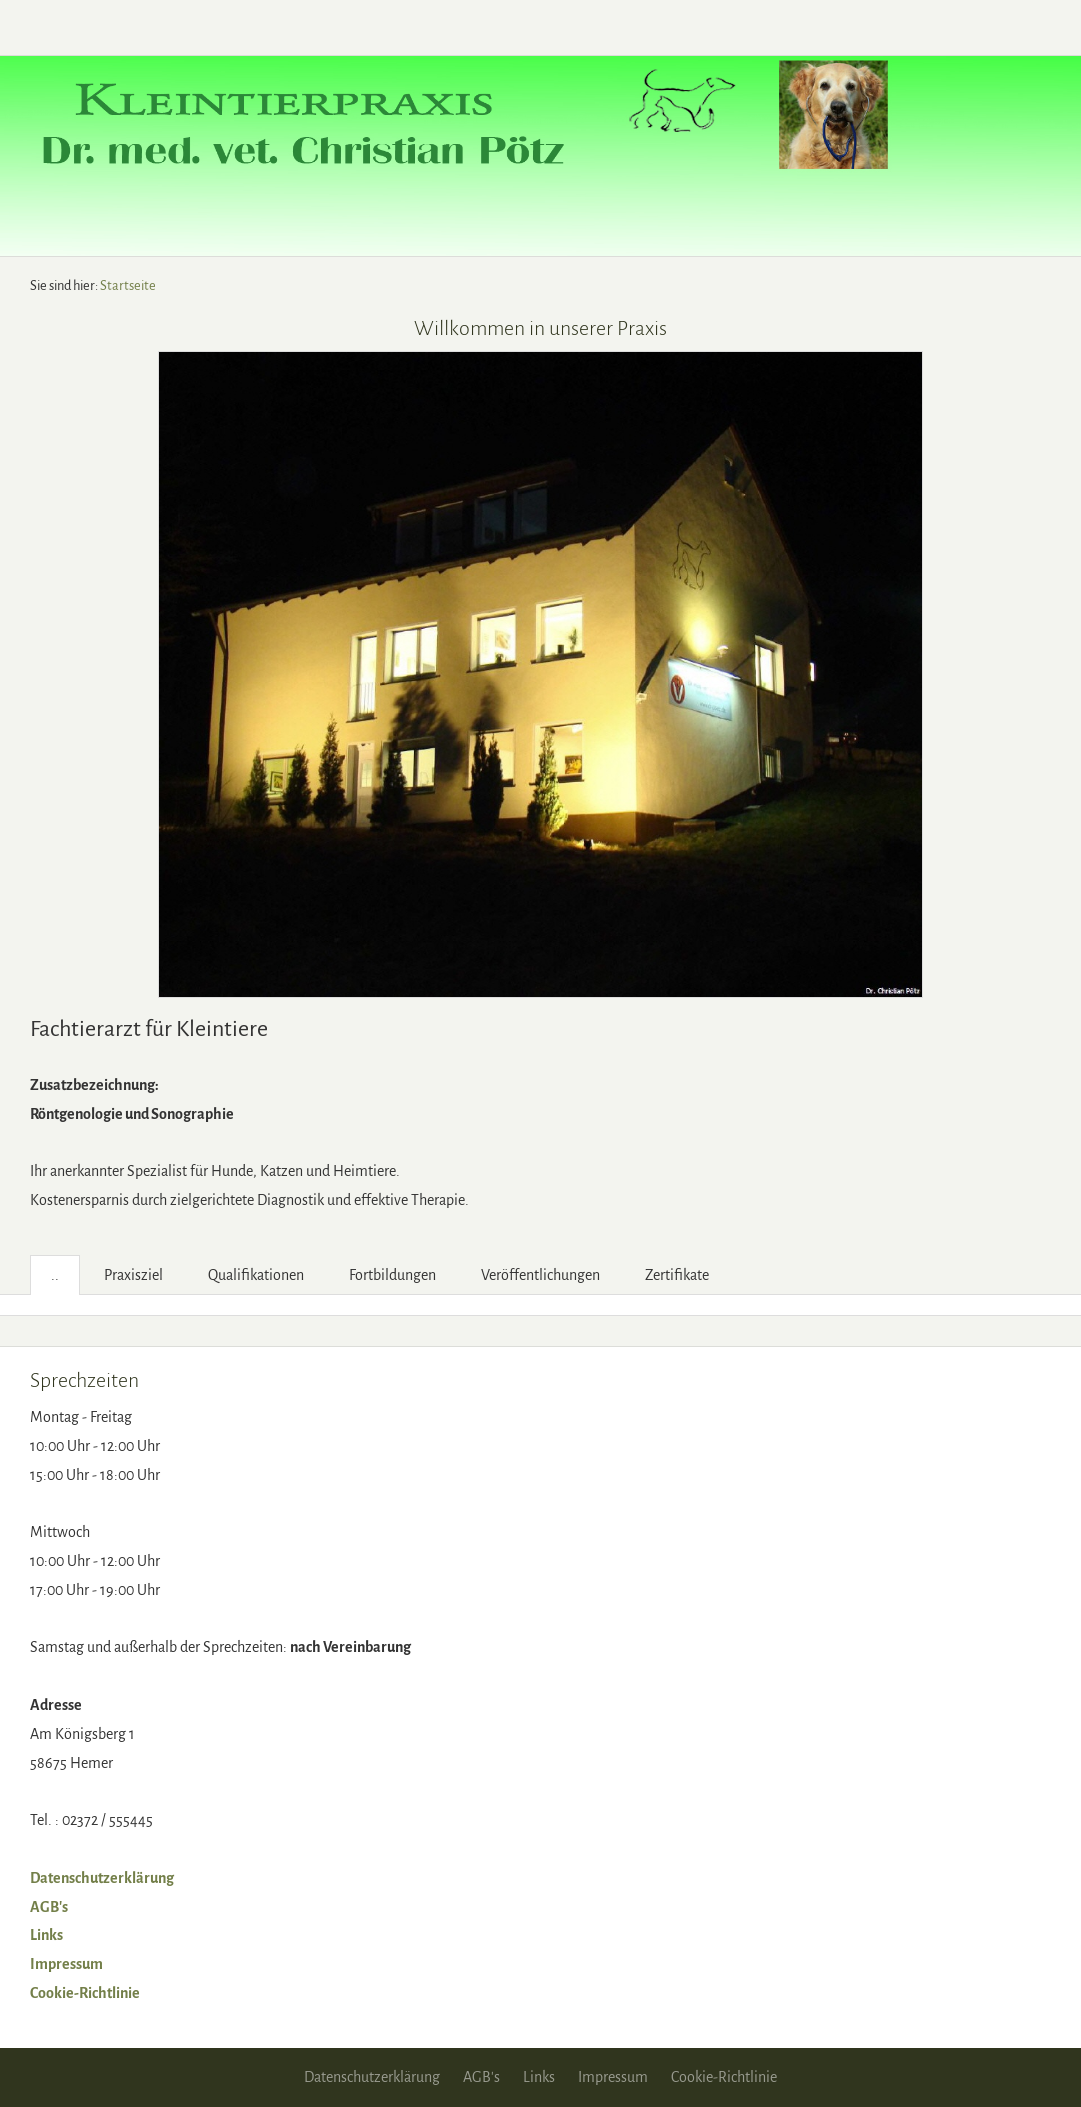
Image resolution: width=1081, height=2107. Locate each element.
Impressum (66, 1964)
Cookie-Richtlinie (85, 1993)
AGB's (49, 1907)
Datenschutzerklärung (102, 1878)
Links (46, 1935)
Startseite (128, 285)
